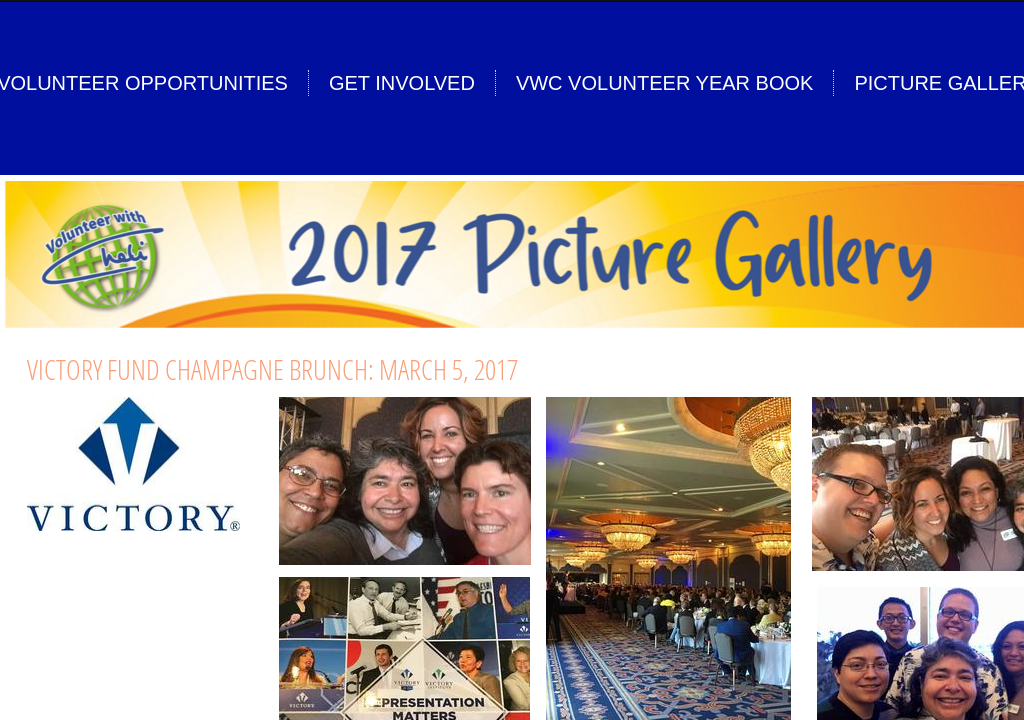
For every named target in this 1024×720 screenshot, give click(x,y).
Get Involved (402, 83)
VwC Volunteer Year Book (664, 83)
